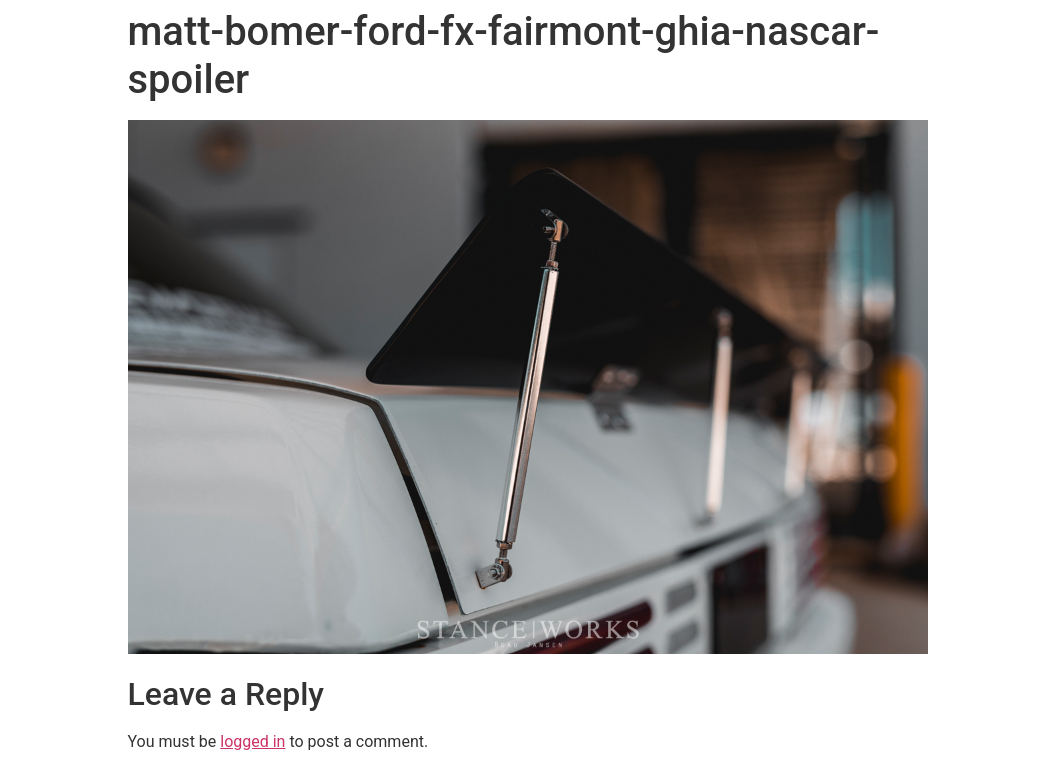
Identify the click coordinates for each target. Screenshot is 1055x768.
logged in (252, 741)
